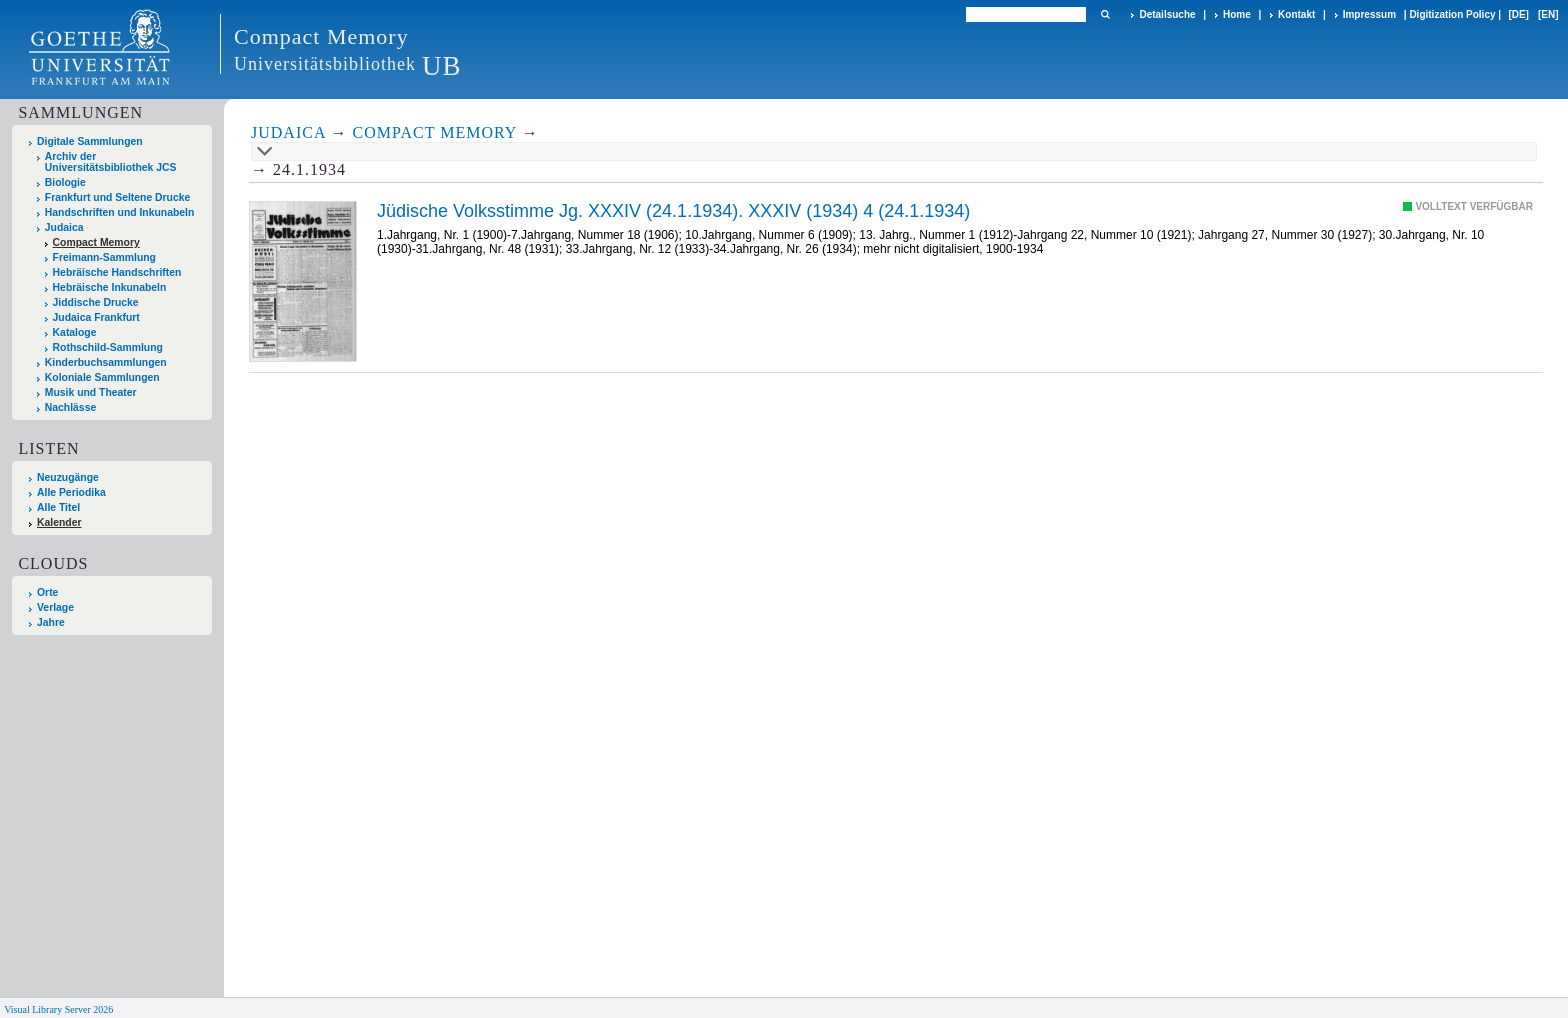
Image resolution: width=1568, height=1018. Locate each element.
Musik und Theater (91, 392)
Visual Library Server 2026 (58, 1009)
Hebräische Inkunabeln (110, 287)
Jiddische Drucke (96, 302)
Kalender (59, 522)
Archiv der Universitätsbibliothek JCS (111, 162)
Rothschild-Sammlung (108, 347)
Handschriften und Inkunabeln (120, 212)
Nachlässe (70, 407)
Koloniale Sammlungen (102, 377)
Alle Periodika (71, 492)
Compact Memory (96, 242)
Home (1237, 14)
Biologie (65, 182)
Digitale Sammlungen (90, 141)
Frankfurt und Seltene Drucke (118, 197)
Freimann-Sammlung (104, 257)
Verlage (55, 607)
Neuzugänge (68, 477)
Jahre (51, 622)
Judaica (64, 227)
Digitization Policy (1452, 14)
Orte (47, 592)
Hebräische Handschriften (117, 272)
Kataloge (75, 332)
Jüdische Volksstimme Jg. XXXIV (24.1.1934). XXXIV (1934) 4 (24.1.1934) (673, 211)
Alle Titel (58, 507)
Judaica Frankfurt (96, 317)
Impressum (1369, 14)
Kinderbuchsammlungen (106, 362)
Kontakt (1296, 14)
